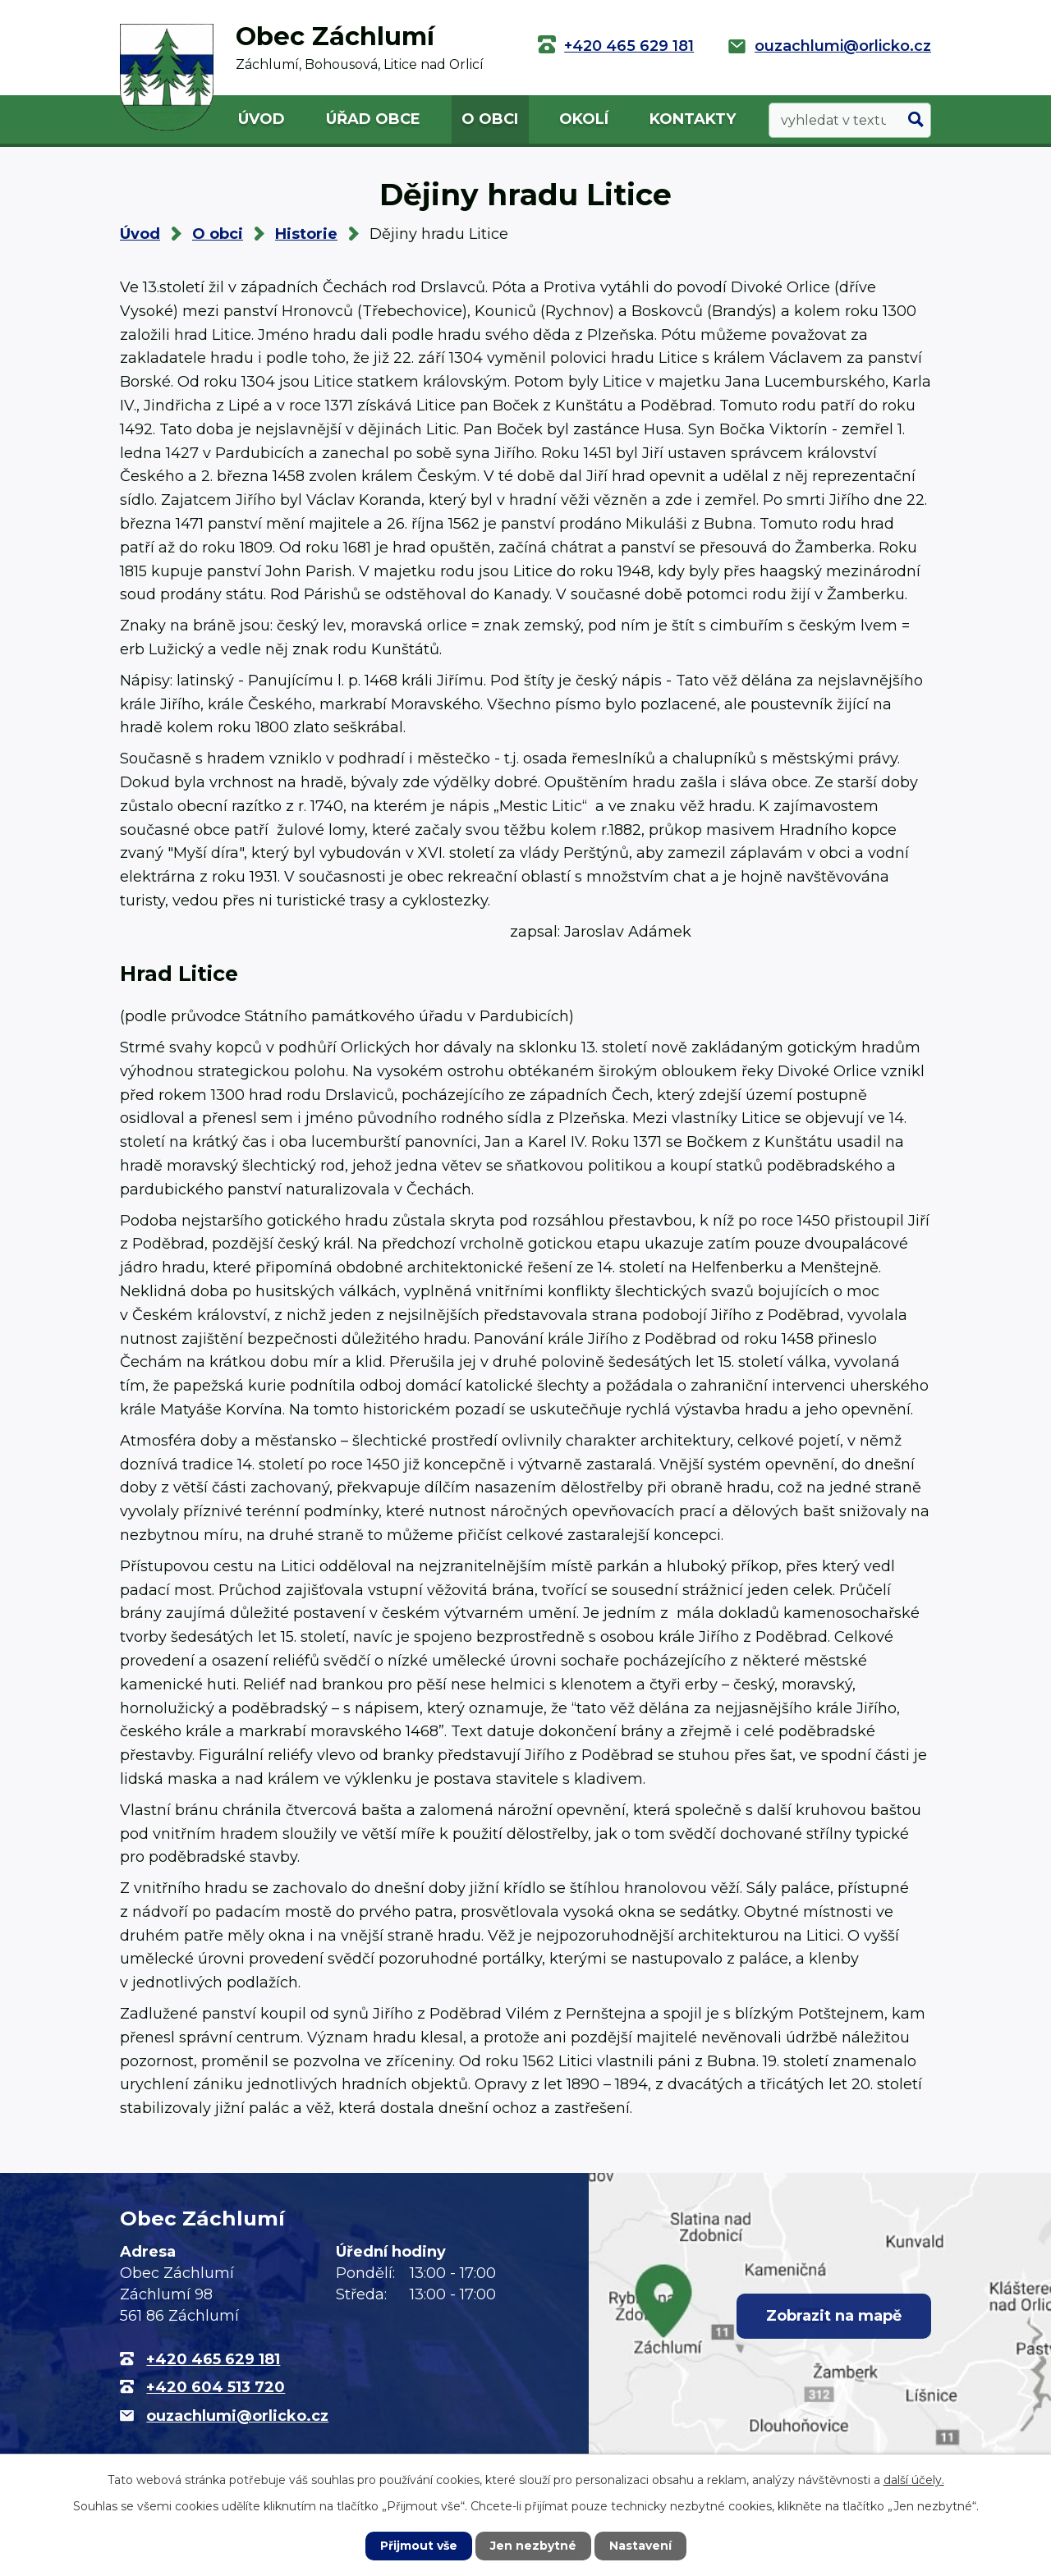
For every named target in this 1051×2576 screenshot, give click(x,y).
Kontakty (692, 119)
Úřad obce (373, 119)
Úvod (261, 119)
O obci (489, 119)
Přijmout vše (418, 2545)
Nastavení (640, 2545)
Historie (306, 234)
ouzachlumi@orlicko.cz (843, 46)
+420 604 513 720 (215, 2387)
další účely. (913, 2480)
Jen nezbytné (533, 2545)
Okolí (583, 119)
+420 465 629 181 (629, 46)
